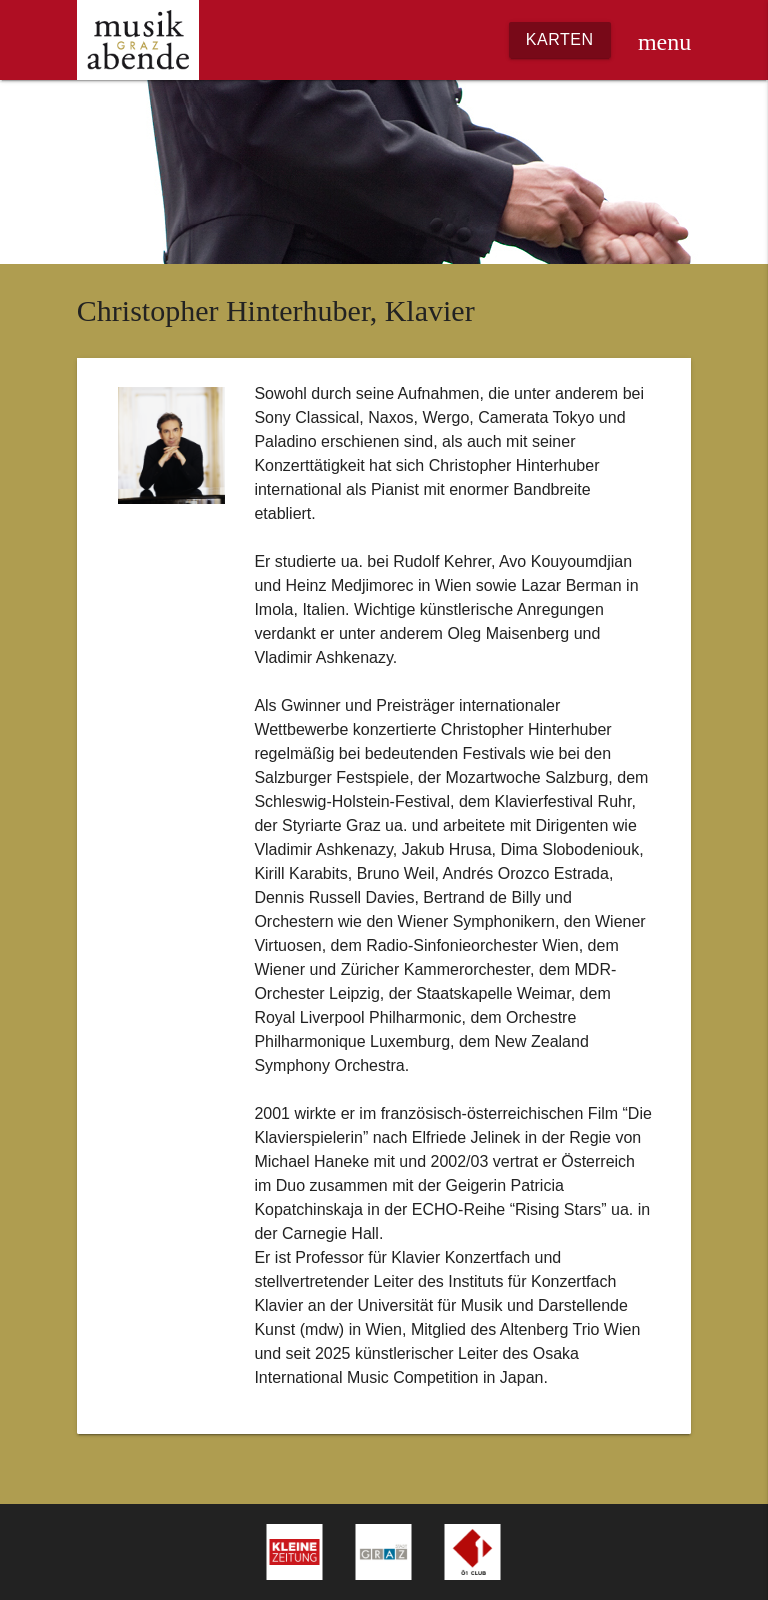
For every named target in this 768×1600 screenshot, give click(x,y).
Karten (560, 39)
